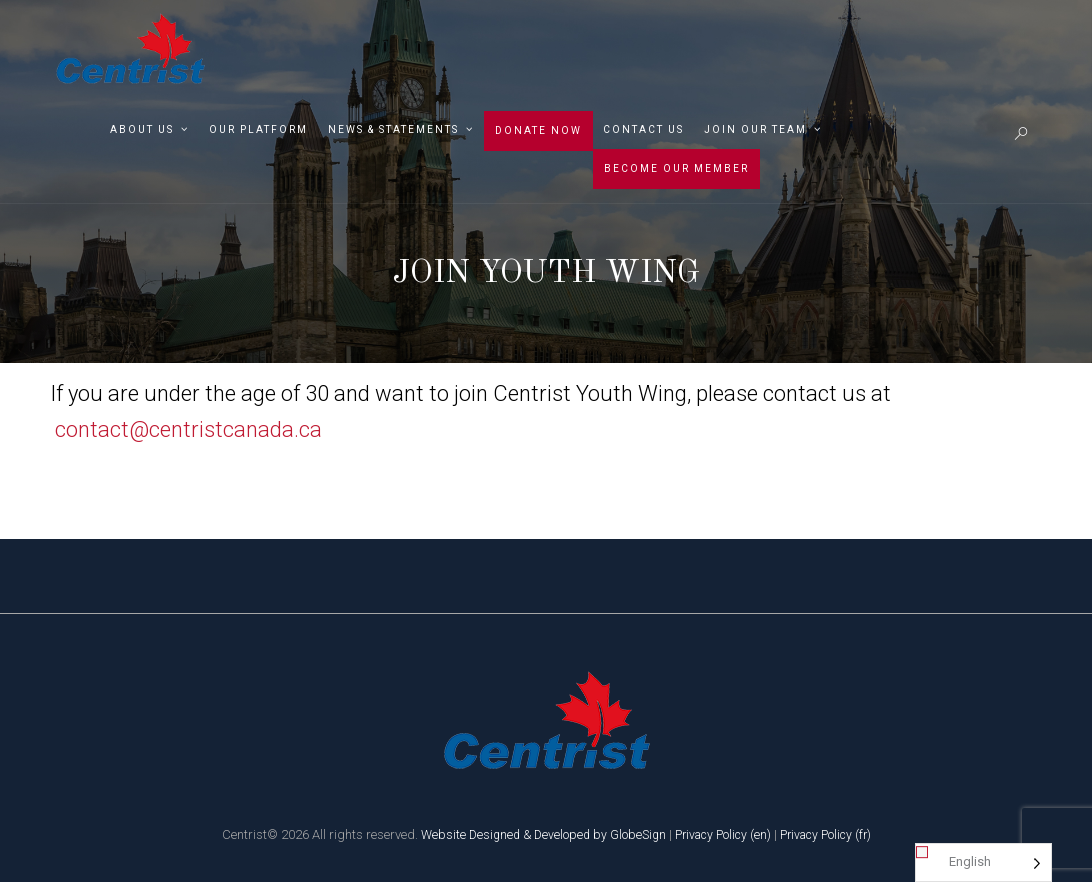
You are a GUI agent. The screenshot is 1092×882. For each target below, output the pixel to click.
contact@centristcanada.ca (188, 429)
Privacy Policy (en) (724, 834)
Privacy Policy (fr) (832, 834)
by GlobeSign (627, 834)
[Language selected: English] (983, 862)
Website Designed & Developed (499, 834)
